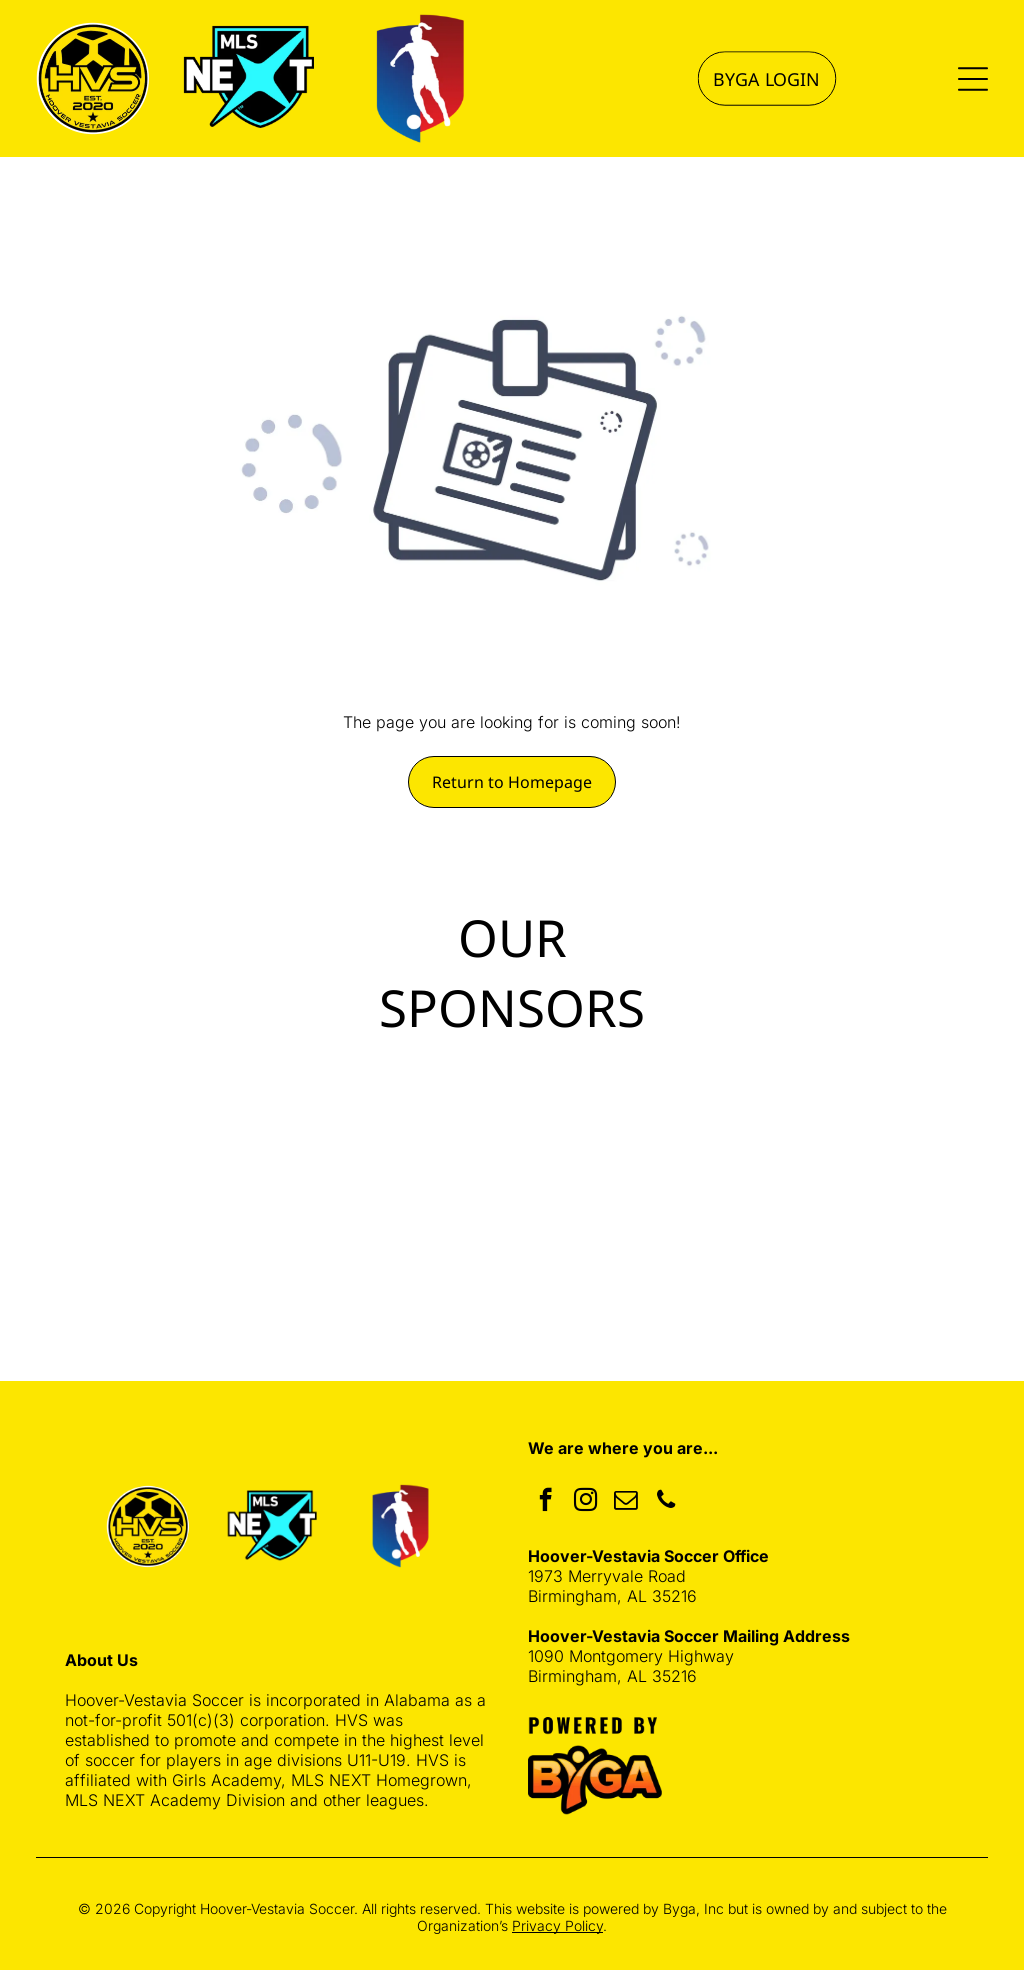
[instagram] (585, 1502)
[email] (625, 1502)
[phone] (665, 1502)
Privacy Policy (557, 1925)
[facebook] (545, 1502)
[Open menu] (973, 79)
